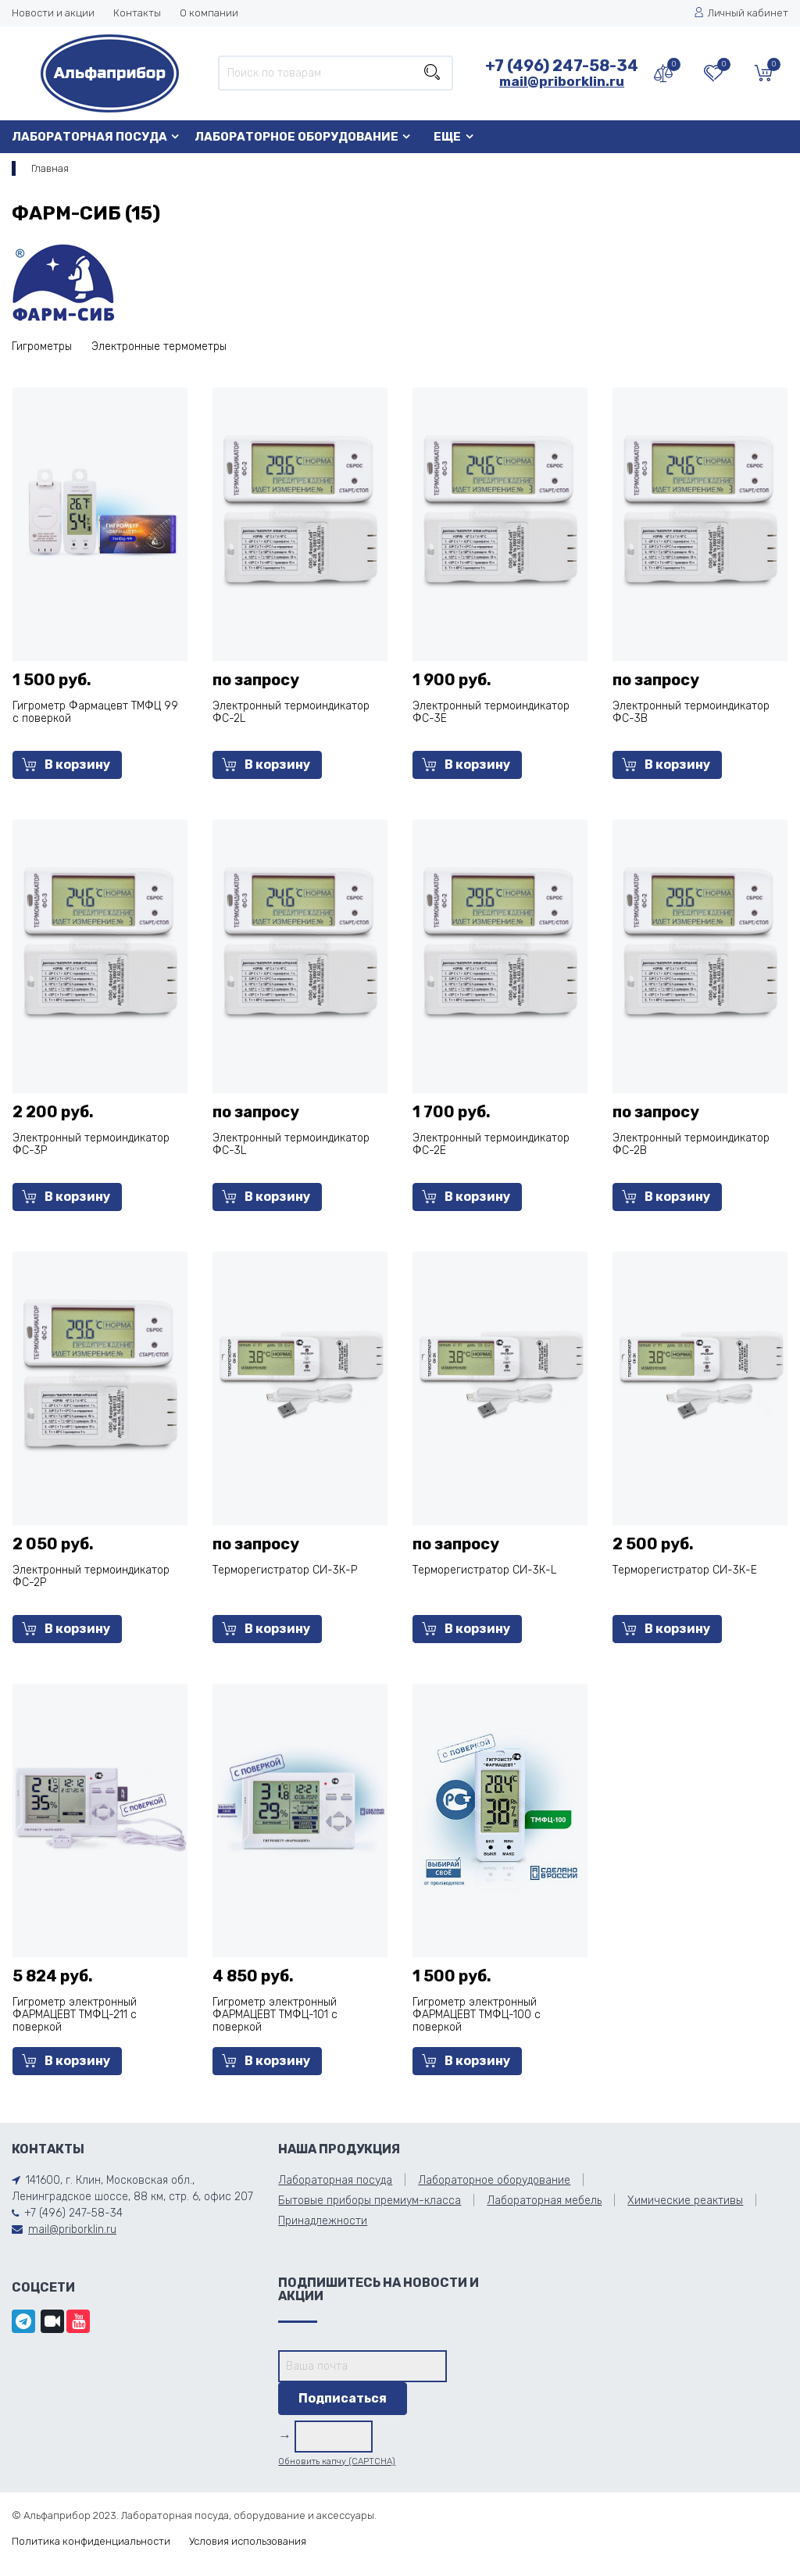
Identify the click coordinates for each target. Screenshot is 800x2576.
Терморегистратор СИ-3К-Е (684, 1570)
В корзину (66, 764)
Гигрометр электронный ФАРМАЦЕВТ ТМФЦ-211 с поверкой (74, 2014)
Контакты (137, 13)
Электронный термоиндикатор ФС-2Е (491, 1144)
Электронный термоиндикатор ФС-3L (291, 1144)
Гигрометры (42, 346)
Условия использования (247, 2541)
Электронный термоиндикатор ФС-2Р (91, 1576)
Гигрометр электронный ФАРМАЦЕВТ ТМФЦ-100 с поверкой (476, 2014)
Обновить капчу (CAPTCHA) (336, 2461)
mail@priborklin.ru (561, 81)
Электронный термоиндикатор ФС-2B (691, 1144)
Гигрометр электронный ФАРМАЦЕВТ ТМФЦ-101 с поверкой (275, 2014)
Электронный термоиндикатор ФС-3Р (91, 1144)
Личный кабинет (741, 13)
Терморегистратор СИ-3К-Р (284, 1570)
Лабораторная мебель (544, 2200)
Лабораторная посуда (89, 137)
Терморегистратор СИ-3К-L (484, 1570)
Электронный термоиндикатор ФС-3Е (491, 712)
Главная (50, 168)
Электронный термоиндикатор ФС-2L (291, 712)
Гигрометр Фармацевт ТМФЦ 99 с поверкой (95, 712)
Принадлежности (322, 2221)
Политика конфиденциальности (91, 2541)
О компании (209, 13)
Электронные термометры (159, 346)
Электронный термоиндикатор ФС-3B (691, 712)
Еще (447, 137)
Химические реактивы (685, 2200)
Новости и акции (53, 13)
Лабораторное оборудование (296, 137)
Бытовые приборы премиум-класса (369, 2200)
